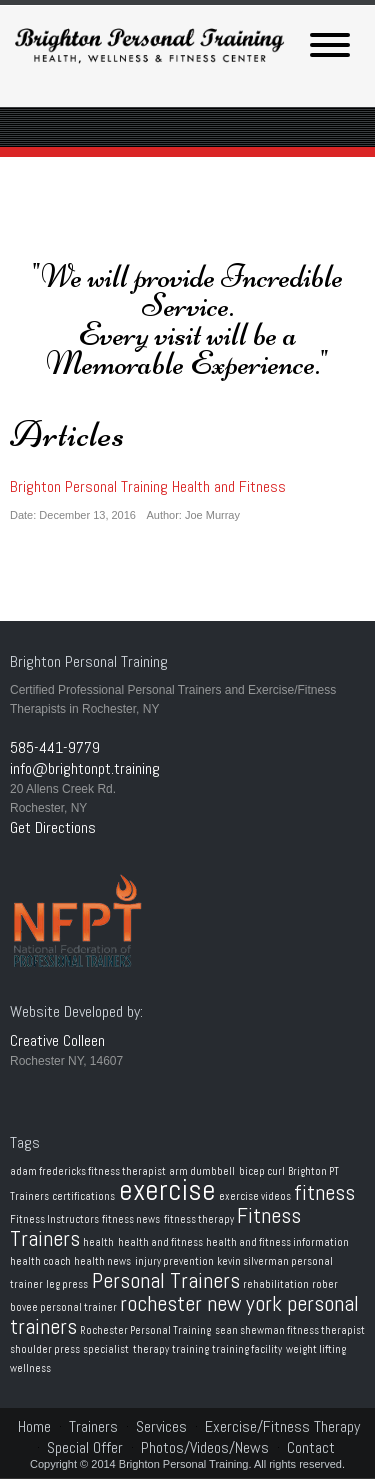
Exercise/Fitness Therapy (282, 1426)
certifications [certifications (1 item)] (83, 1196)
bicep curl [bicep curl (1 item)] (262, 1171)
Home (34, 1426)
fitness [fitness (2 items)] (324, 1192)
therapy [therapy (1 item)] (151, 1349)
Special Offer (85, 1447)
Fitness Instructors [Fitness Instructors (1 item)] (54, 1219)
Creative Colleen (57, 1040)
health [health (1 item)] (98, 1242)
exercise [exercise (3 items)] (167, 1190)
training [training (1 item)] (190, 1349)
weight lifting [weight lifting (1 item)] (316, 1349)
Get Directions (53, 827)
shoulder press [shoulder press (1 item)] (45, 1349)
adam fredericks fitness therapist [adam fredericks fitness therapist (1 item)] (88, 1171)
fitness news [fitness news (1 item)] (131, 1219)
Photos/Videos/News (205, 1447)
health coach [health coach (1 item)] (40, 1261)
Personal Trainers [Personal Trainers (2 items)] (166, 1280)
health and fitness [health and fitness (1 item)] (160, 1242)
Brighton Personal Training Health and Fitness (148, 486)
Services (161, 1426)
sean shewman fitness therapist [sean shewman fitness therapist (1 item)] (290, 1330)
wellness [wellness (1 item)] (30, 1368)
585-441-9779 (55, 747)
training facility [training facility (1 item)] (247, 1349)
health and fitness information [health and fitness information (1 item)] (277, 1242)
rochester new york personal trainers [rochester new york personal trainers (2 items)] (184, 1315)
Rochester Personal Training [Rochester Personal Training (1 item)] (145, 1330)
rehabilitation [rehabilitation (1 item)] (276, 1284)
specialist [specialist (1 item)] (106, 1349)
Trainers (93, 1426)
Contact (311, 1447)
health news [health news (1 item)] (102, 1261)
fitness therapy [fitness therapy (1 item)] (199, 1219)
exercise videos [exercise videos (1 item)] (255, 1196)
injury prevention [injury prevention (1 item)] (174, 1261)
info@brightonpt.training (85, 768)
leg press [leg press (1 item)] (67, 1284)
